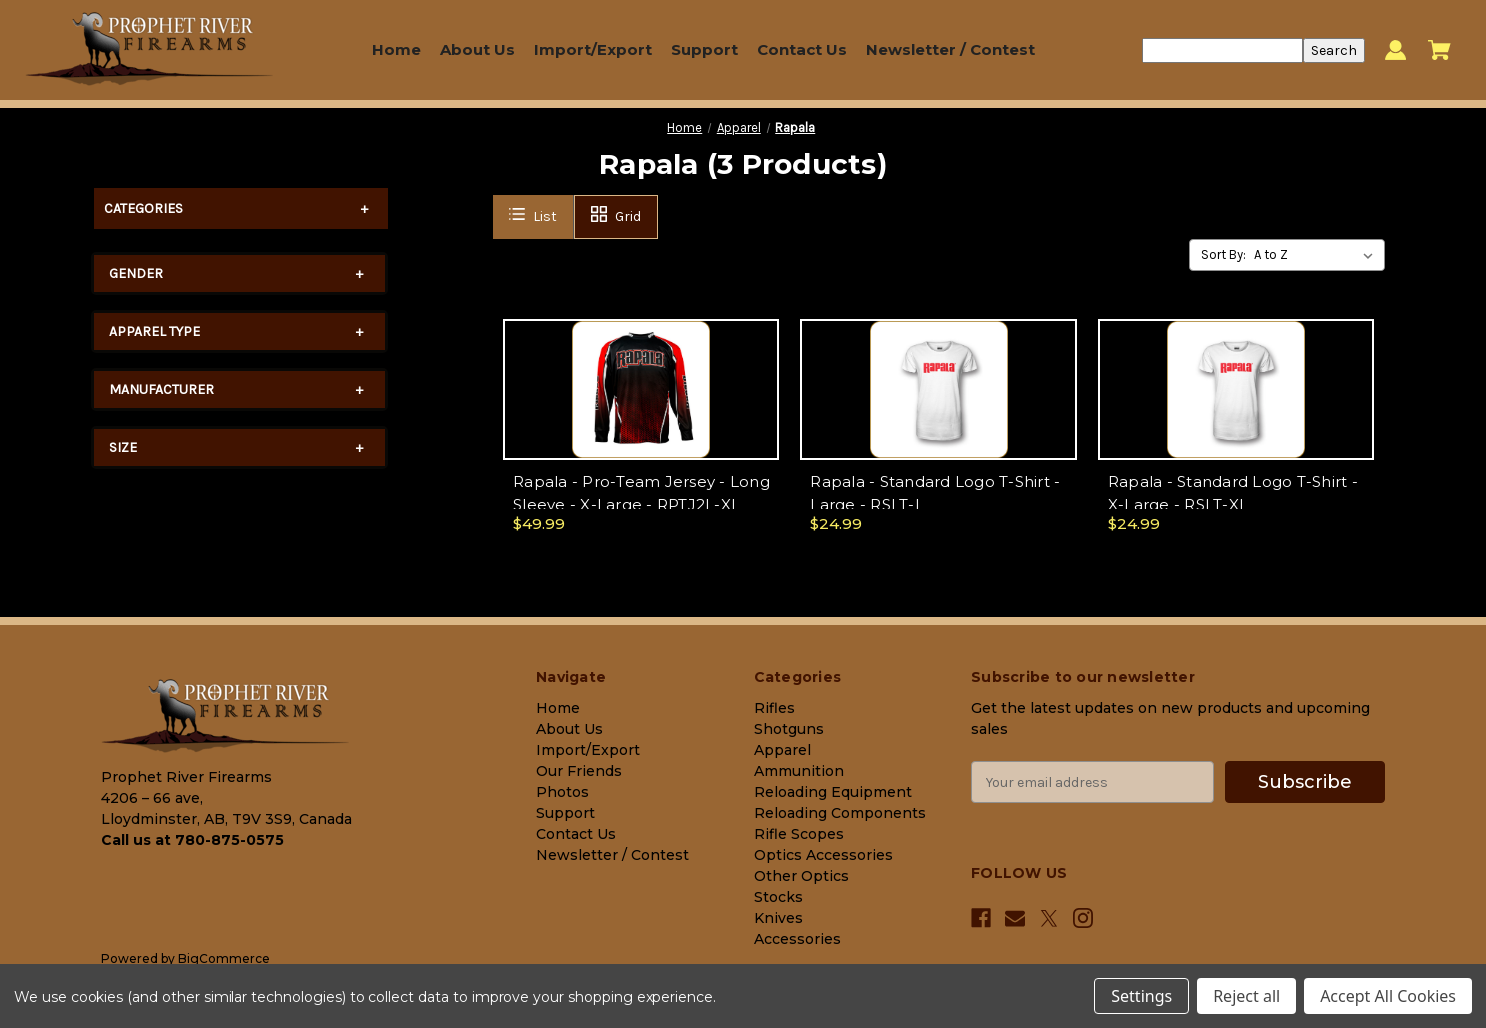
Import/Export (593, 49)
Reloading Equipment (833, 792)
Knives (778, 918)
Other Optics (801, 876)
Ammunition (799, 771)
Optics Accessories (823, 855)
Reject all (1246, 996)
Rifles (774, 708)
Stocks (778, 897)
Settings (1141, 996)
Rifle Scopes (799, 834)
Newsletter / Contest (950, 49)
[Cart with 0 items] (1439, 50)
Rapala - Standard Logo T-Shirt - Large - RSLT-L (935, 493)
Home (396, 49)
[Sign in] (1395, 50)
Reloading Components (840, 813)
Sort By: (1223, 254)
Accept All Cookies (1388, 996)
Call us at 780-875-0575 (192, 840)
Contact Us (802, 49)
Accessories (797, 939)
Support (704, 49)
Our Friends (579, 771)
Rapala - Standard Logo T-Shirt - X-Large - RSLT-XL (1233, 493)
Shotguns (789, 729)
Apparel (782, 750)
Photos (562, 792)
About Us (477, 49)
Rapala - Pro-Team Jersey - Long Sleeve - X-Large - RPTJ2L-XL (641, 493)
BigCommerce (224, 958)
